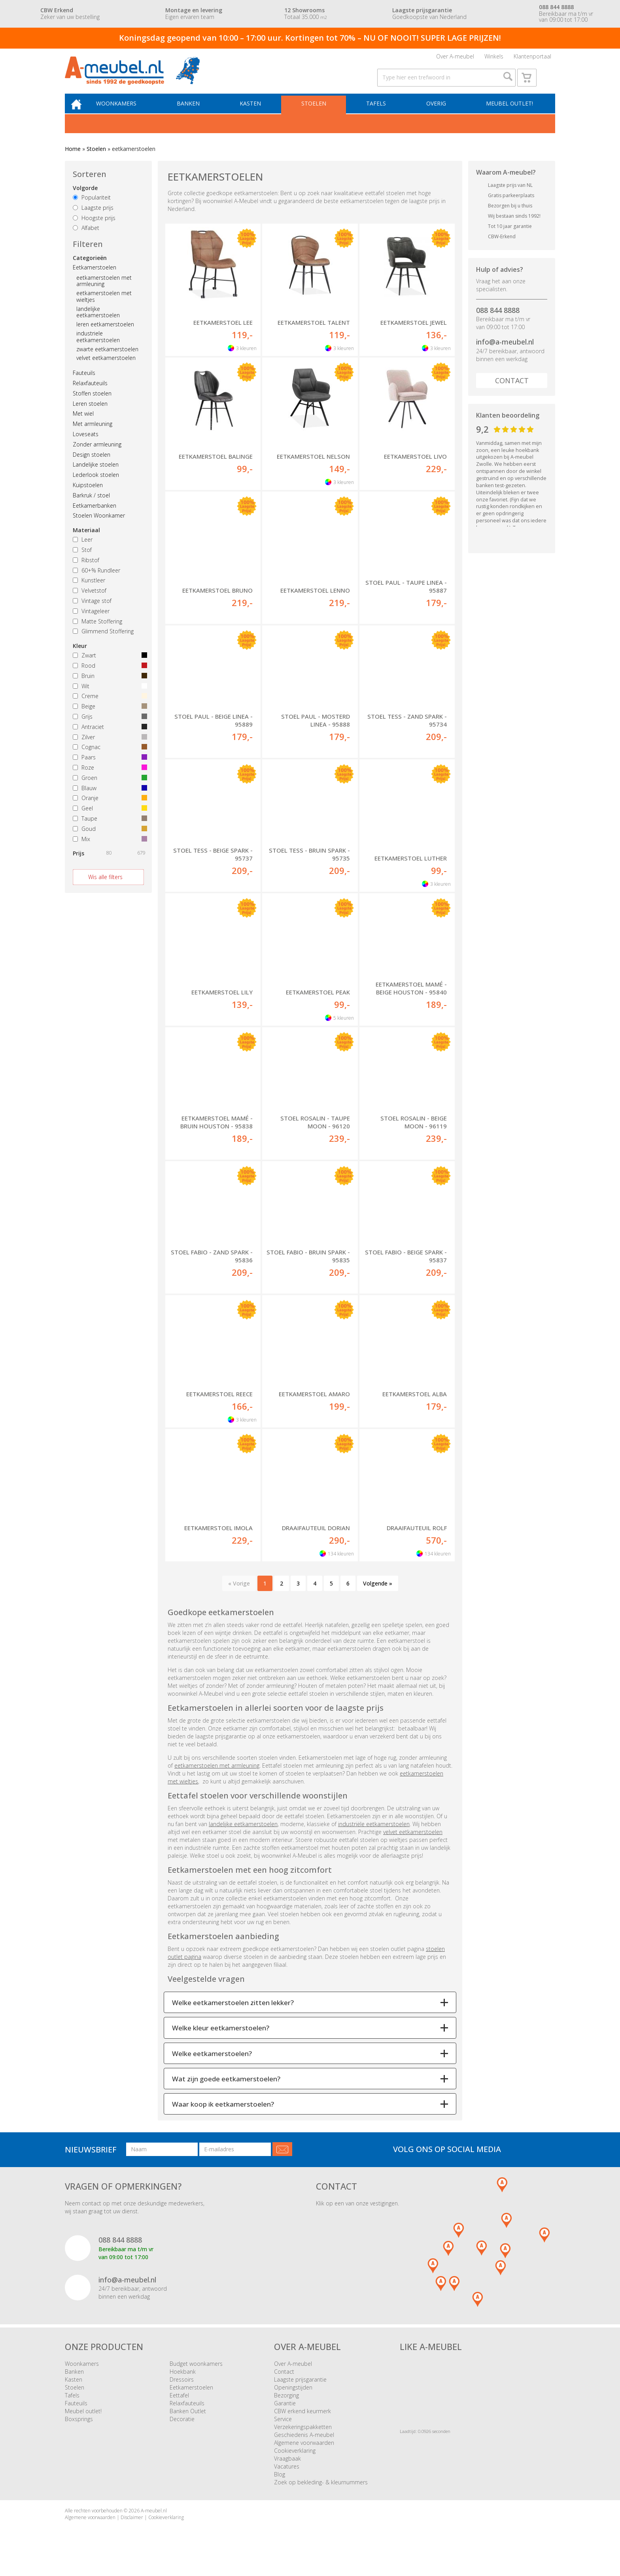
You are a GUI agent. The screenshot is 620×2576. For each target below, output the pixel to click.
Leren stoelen (90, 415)
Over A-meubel (455, 58)
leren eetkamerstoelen (105, 336)
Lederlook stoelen (96, 486)
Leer (83, 551)
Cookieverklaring (295, 2462)
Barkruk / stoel (91, 507)
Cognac (108, 759)
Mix (108, 851)
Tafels (379, 114)
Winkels (493, 58)
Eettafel (179, 2407)
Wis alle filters (105, 889)
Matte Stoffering (97, 633)
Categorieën (90, 269)
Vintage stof (92, 612)
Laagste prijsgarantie (300, 2391)
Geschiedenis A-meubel (304, 2446)
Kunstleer (89, 592)
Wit (108, 698)
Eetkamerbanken (94, 517)
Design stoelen (91, 466)
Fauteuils (84, 384)
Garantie (285, 2415)
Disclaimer (132, 2529)
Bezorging (286, 2407)
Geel (108, 820)
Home (73, 161)
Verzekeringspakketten (303, 2438)
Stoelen (318, 114)
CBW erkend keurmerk (302, 2423)
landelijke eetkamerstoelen (98, 324)
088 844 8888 (498, 322)
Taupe (108, 830)
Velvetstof (89, 602)
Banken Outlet (188, 2423)
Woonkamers (126, 114)
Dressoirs (182, 2391)
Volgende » (377, 1595)
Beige (108, 718)
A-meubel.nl (154, 2522)
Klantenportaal (532, 58)
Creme (108, 708)
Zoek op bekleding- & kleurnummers (321, 2494)
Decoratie (182, 2431)
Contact (512, 392)
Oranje (108, 810)
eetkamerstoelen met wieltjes (104, 308)
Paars (108, 769)
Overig (437, 114)
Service (283, 2431)
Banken (196, 114)
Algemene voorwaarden (304, 2454)
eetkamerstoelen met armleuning (104, 293)
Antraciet (108, 738)
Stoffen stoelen (92, 405)
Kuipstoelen (88, 497)
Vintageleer (91, 623)
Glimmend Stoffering (103, 643)
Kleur (80, 657)
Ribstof (86, 572)
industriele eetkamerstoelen (98, 348)
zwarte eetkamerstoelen (107, 361)
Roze (108, 779)
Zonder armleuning (97, 456)
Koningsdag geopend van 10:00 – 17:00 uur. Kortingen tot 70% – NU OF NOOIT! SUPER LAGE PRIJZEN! (310, 37)
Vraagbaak (287, 2470)
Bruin (108, 687)
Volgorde (85, 199)
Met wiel (83, 425)
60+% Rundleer (96, 582)
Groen (108, 789)
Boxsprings (79, 2431)
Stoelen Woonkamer (99, 527)
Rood (108, 677)
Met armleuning (92, 435)
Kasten (256, 114)
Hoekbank (183, 2383)
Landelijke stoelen (96, 476)
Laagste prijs (93, 219)
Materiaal (86, 542)
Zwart (108, 667)
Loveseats (85, 446)
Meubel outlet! (508, 114)
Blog (279, 2486)
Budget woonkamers (196, 2375)
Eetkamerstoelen (94, 279)
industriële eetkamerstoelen (374, 1836)
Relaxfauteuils (90, 395)
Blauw (108, 800)
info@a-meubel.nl (505, 354)
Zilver (108, 749)
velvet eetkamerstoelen (106, 370)
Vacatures (286, 2478)
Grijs (108, 728)
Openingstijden (293, 2399)
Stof (82, 561)
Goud (108, 840)
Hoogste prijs (94, 229)
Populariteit (92, 209)
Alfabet (86, 240)
